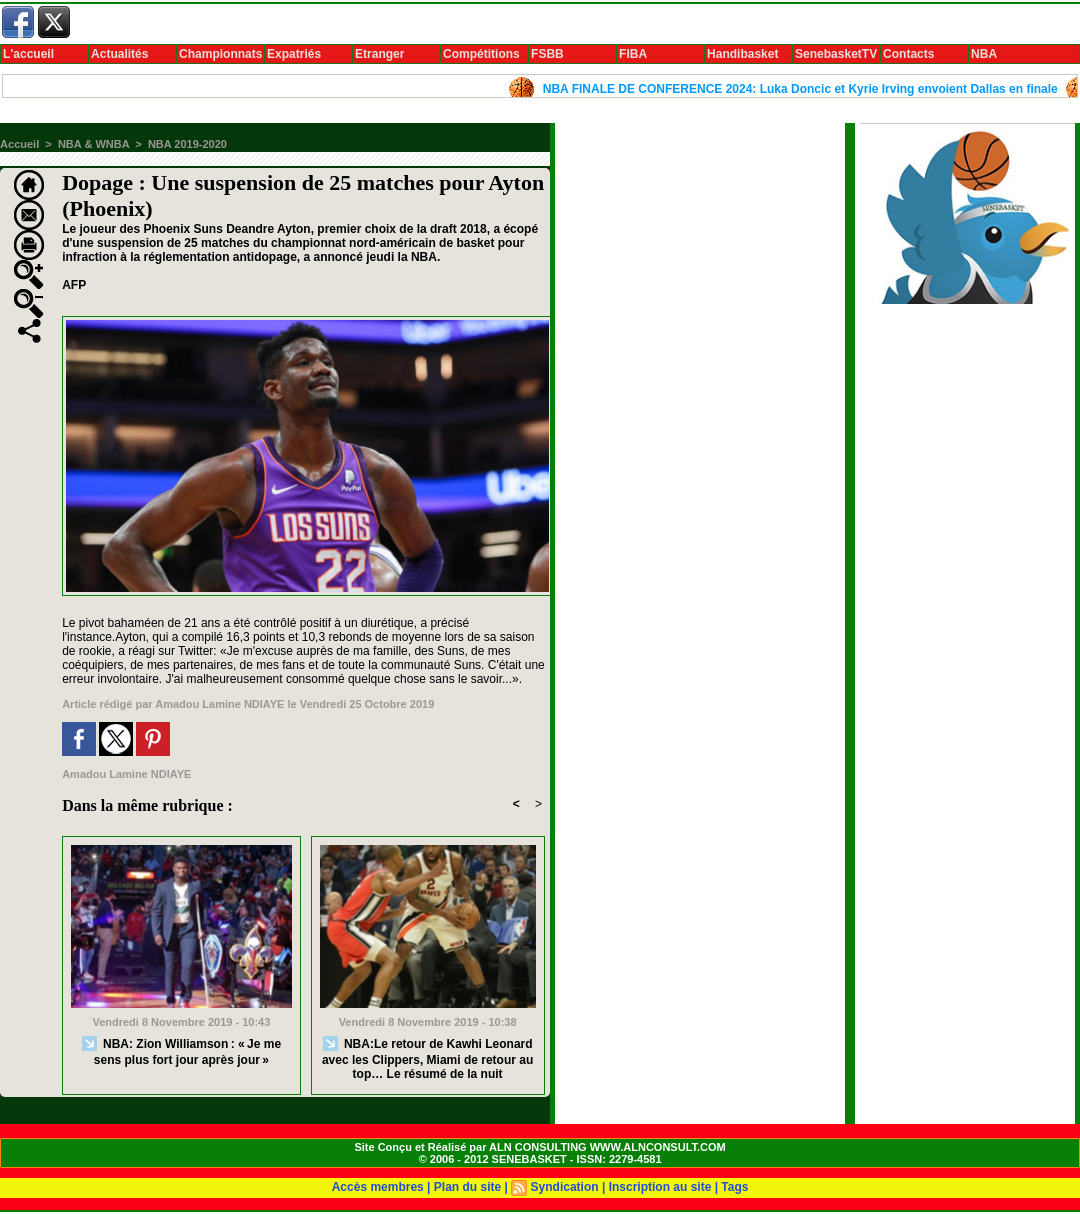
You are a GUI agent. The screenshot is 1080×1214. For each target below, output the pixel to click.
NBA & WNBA (93, 144)
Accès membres (378, 1187)
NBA (984, 54)
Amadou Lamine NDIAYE (219, 704)
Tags (734, 1187)
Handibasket (742, 54)
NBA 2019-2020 (187, 144)
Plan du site (467, 1187)
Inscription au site (660, 1187)
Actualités (119, 54)
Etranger (379, 54)
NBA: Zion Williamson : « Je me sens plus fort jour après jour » (181, 1051)
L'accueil (28, 54)
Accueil (19, 144)
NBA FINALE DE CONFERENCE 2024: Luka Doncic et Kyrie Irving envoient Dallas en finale (805, 89)
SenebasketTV (836, 54)
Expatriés (294, 54)
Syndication (565, 1187)
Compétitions (481, 54)
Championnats (220, 54)
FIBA (633, 54)
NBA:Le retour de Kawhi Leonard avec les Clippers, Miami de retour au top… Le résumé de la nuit (427, 1058)
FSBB (547, 54)
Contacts (908, 54)
